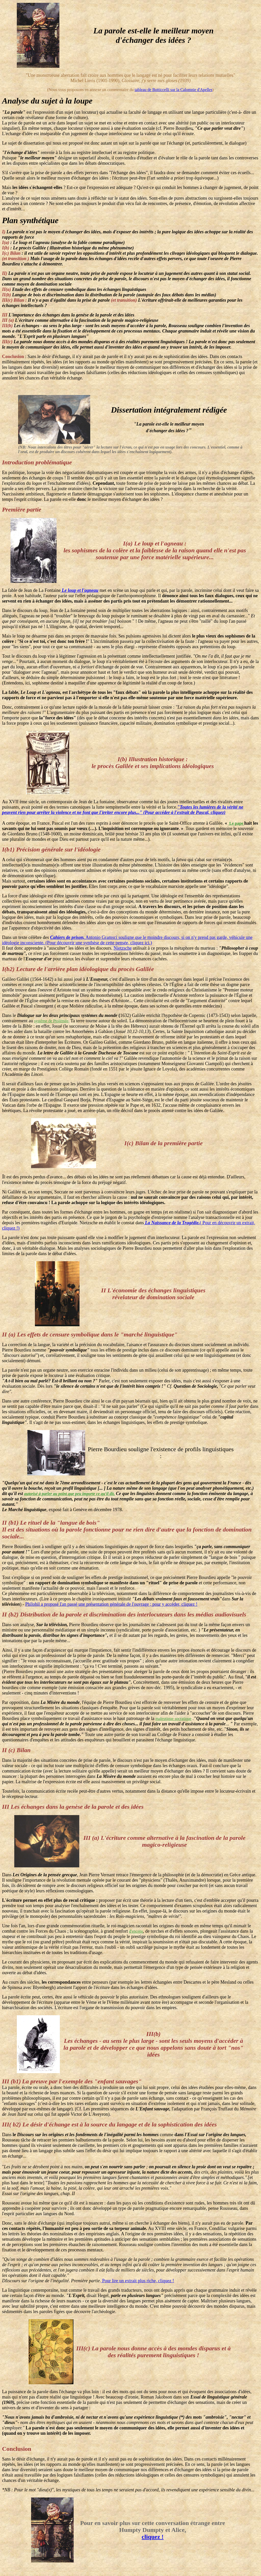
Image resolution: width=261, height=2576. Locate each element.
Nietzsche (123, 948)
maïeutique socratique (173, 1718)
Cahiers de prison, (67, 937)
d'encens (136, 1931)
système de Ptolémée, (51, 1021)
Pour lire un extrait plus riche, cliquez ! (138, 2280)
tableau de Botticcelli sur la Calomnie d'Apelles (173, 89)
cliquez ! (153, 2536)
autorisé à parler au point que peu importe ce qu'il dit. (69, 1493)
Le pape (236, 823)
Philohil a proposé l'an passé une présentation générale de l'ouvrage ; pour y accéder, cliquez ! (111, 1604)
